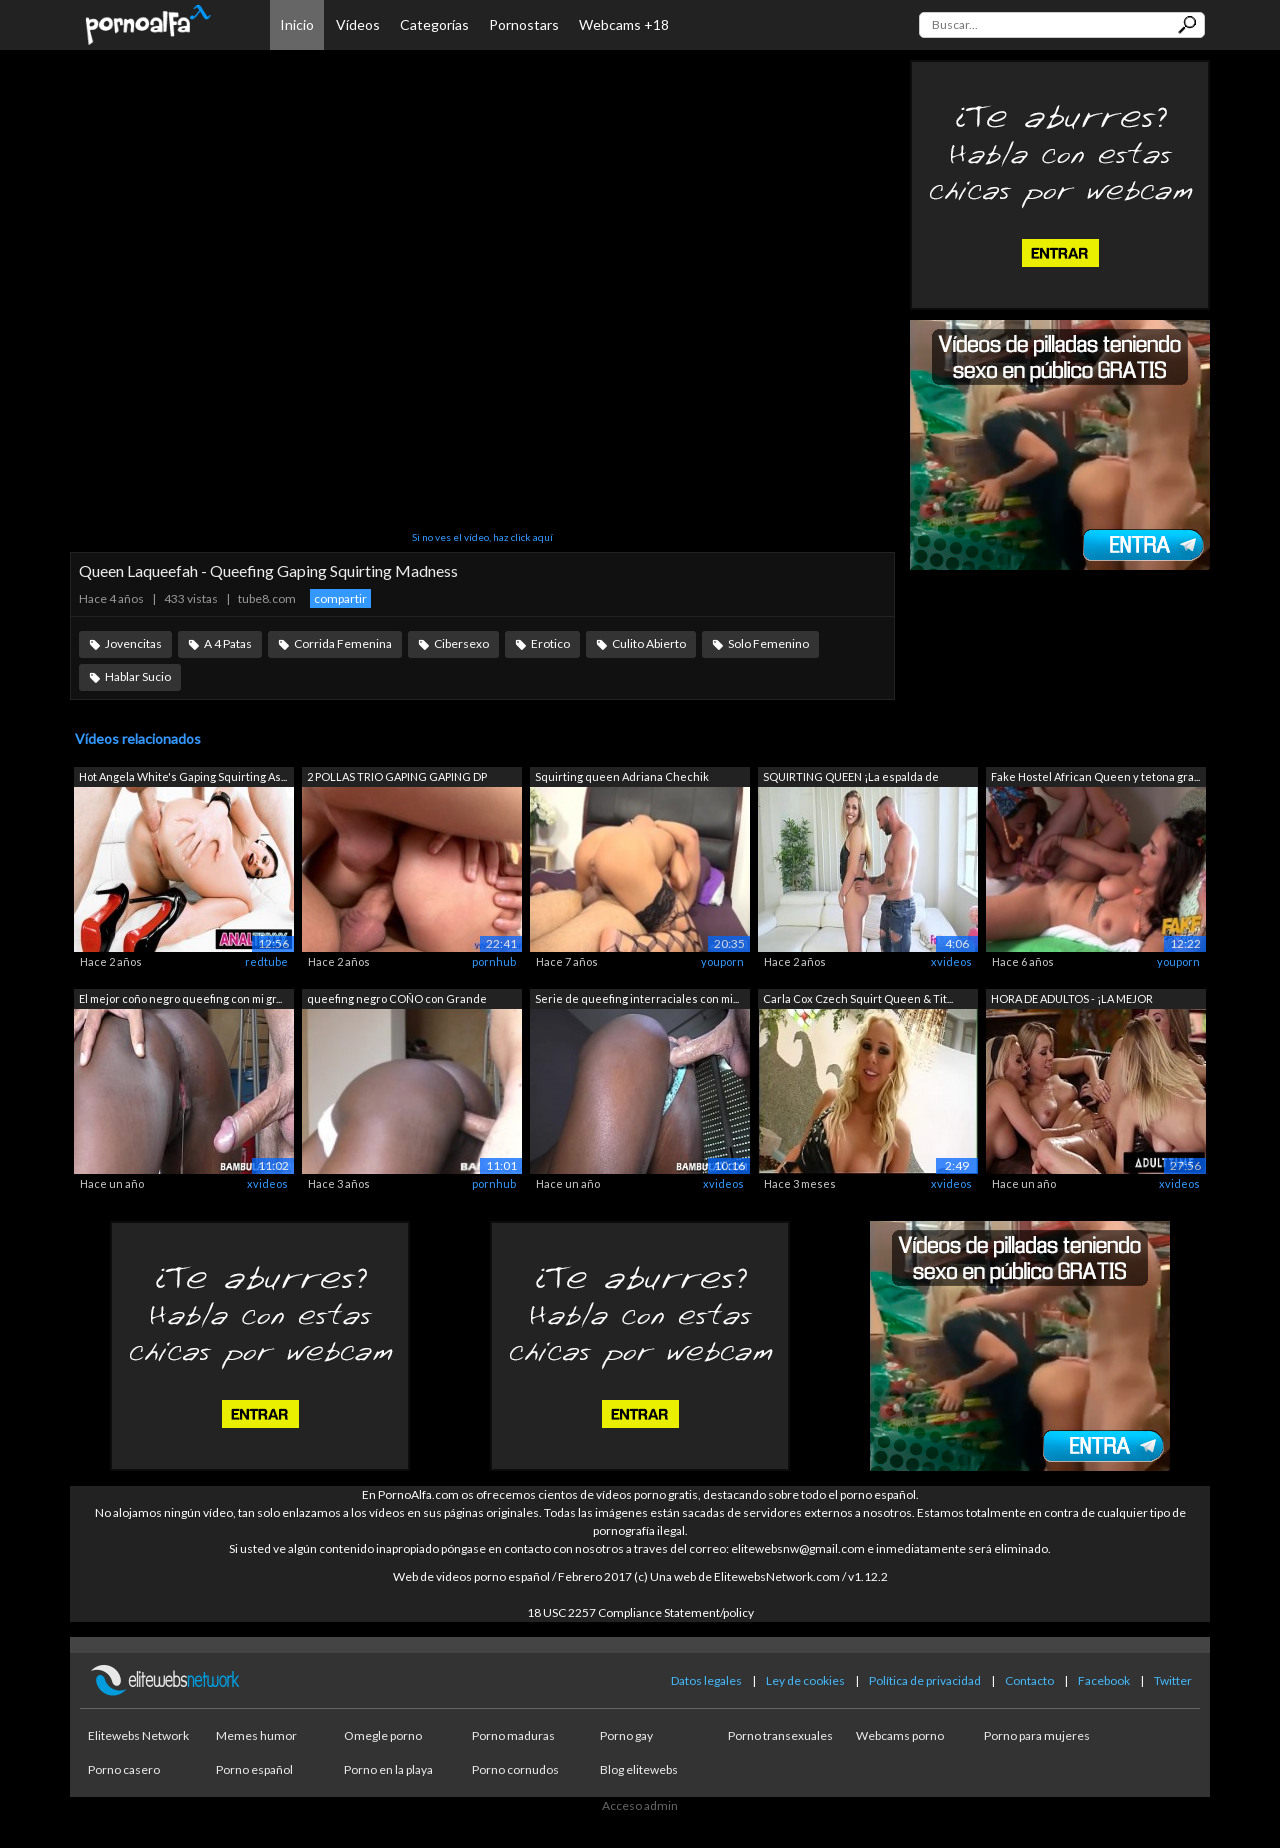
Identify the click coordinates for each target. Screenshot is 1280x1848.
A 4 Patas (228, 643)
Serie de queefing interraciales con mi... (637, 998)
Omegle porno (383, 1735)
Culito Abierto (649, 643)
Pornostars (524, 24)
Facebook (1104, 1680)
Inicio (297, 24)
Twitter (1173, 1680)
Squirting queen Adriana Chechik (622, 776)
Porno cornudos (515, 1769)
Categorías (434, 24)
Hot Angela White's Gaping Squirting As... (183, 776)
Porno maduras (513, 1735)
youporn (722, 961)
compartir (340, 598)
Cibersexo (461, 643)
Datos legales (706, 1680)
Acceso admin (640, 1805)
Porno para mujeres (1037, 1735)
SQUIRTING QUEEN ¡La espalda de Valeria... (851, 778)
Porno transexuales (780, 1735)
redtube (266, 961)
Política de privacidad (925, 1680)
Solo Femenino (768, 643)
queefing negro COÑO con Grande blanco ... (397, 1000)
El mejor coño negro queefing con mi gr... (180, 998)
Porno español (254, 1769)
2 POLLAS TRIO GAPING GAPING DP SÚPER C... (397, 778)
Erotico (550, 643)
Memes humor (256, 1735)
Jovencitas (133, 643)
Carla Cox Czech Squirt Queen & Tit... (858, 998)
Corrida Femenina (343, 643)
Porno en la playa (388, 1769)
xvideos (951, 961)
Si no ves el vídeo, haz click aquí (482, 537)
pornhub (494, 961)
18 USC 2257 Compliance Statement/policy (640, 1612)
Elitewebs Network (138, 1735)
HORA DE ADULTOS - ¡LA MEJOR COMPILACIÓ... (1072, 1000)
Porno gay (626, 1735)
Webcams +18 (624, 24)
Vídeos (358, 24)
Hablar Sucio (138, 676)
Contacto (1029, 1680)
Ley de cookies (805, 1680)
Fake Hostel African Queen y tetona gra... (1095, 776)
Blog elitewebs (639, 1769)
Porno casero (124, 1769)
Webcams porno (900, 1735)
